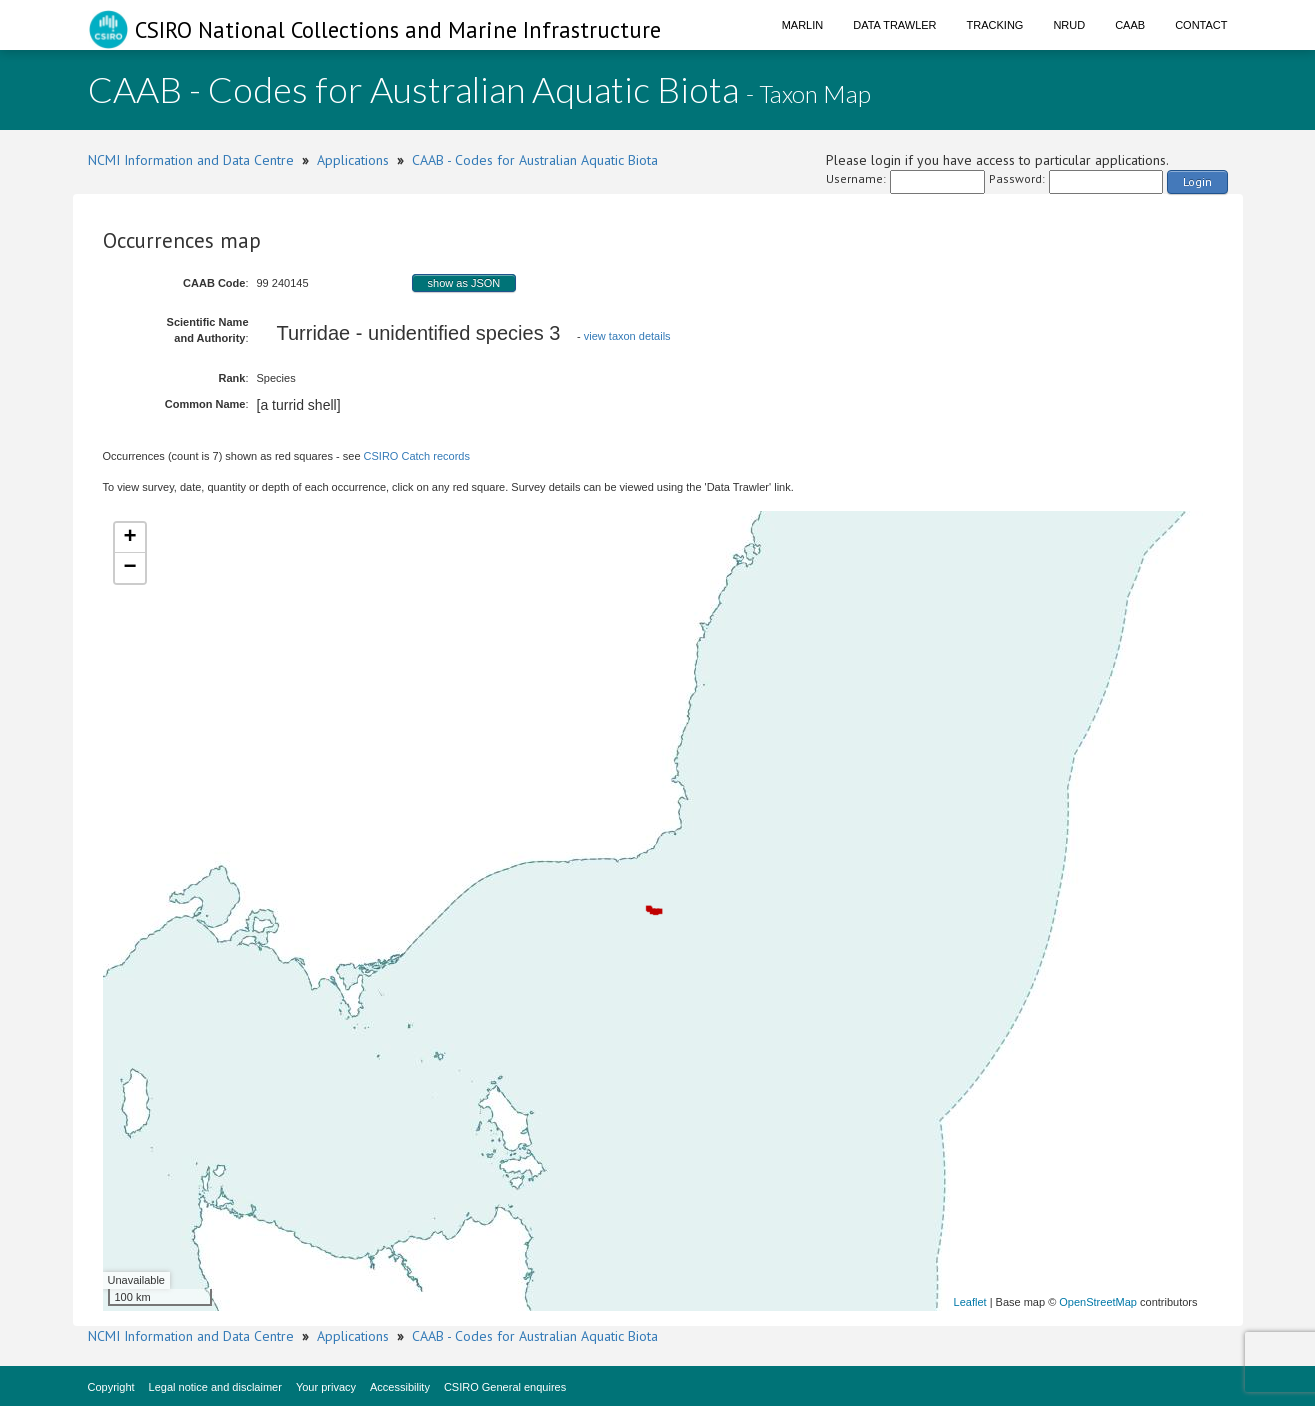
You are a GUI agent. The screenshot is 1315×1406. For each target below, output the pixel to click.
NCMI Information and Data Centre (191, 160)
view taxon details (627, 336)
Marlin (803, 25)
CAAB (1130, 25)
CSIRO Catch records (417, 456)
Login (1197, 181)
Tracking (995, 25)
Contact (1201, 25)
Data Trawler (894, 25)
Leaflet (970, 1302)
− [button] (129, 568)
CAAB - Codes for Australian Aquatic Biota (535, 160)
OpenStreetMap (1098, 1302)
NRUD (1069, 25)
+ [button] (129, 538)
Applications (353, 160)
